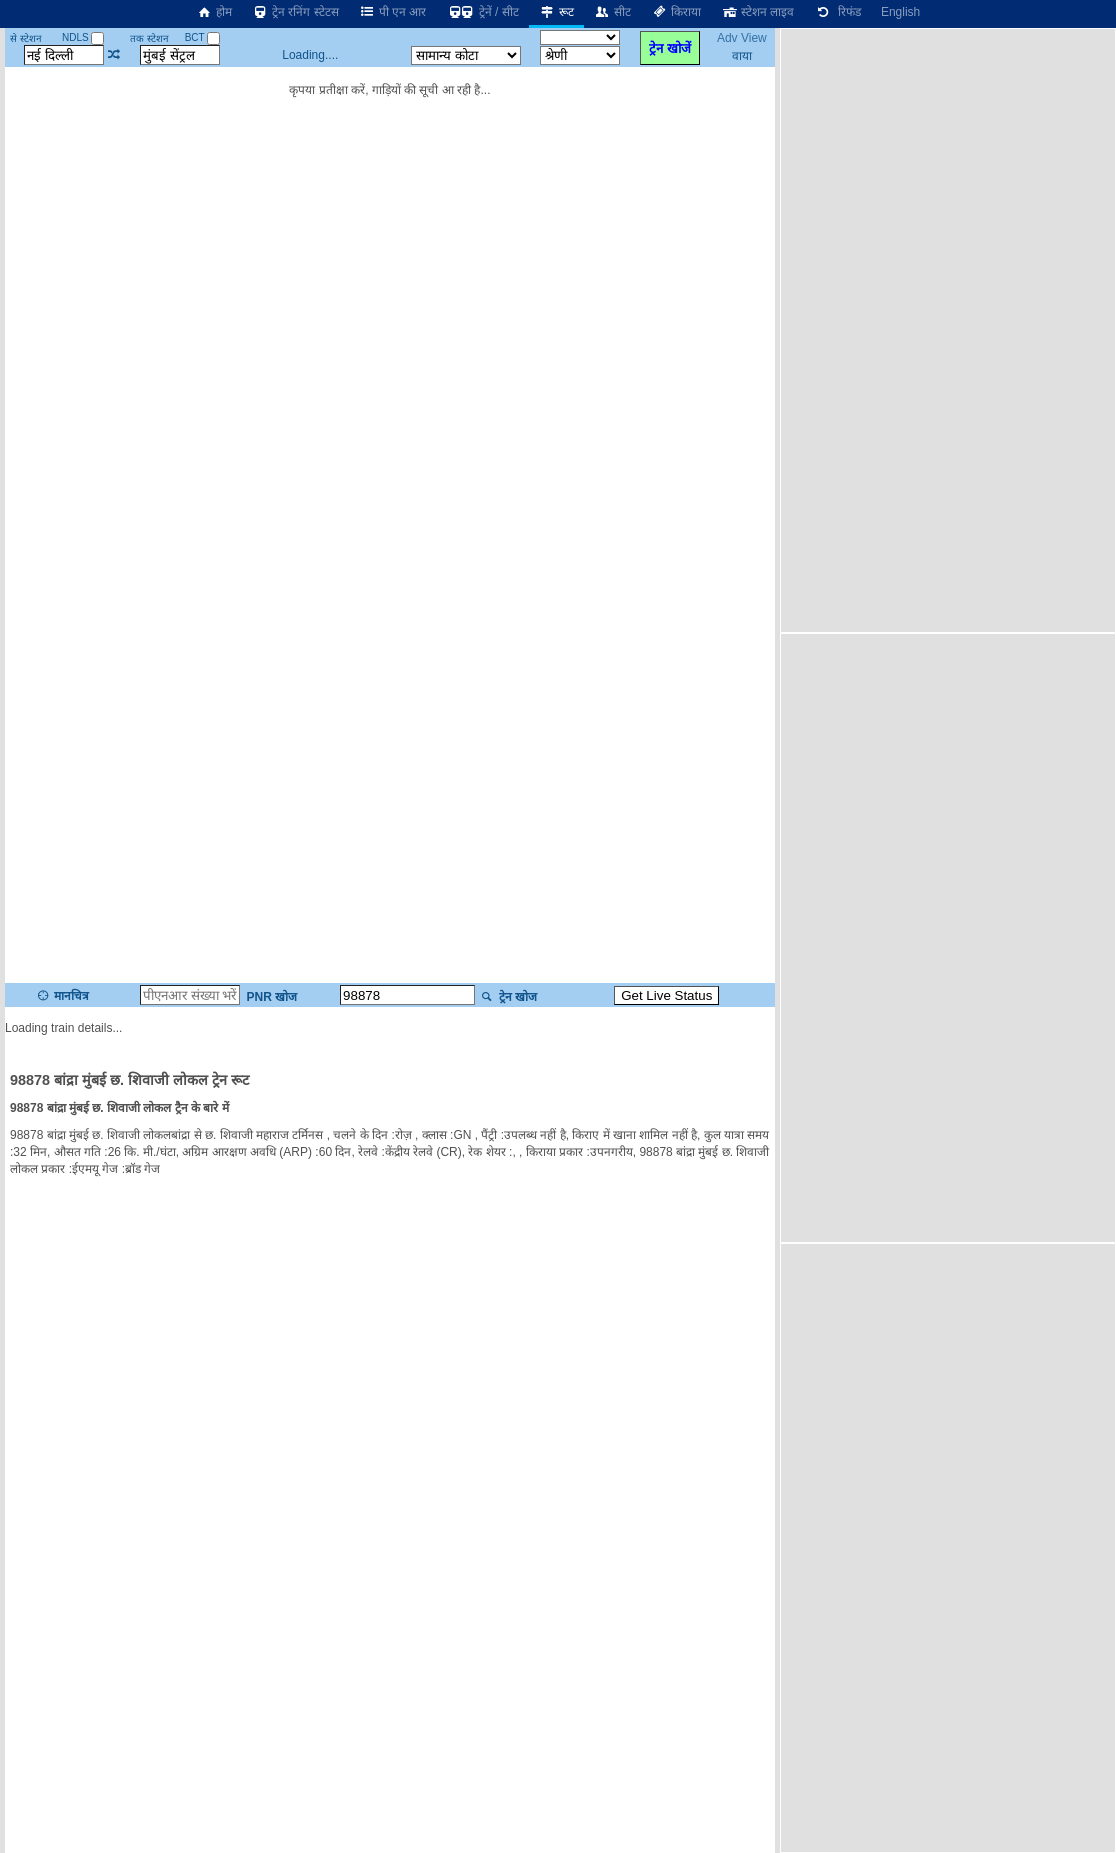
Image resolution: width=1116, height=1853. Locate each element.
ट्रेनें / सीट (482, 12)
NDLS (83, 37)
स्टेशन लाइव (757, 12)
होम (214, 12)
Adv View (742, 38)
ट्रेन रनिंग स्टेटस (295, 12)
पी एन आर (393, 12)
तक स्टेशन (149, 38)
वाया (742, 56)
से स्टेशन (26, 38)
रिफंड (837, 12)
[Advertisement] (905, 329)
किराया (676, 12)
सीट (612, 12)
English (900, 12)
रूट (556, 12)
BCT (203, 37)
